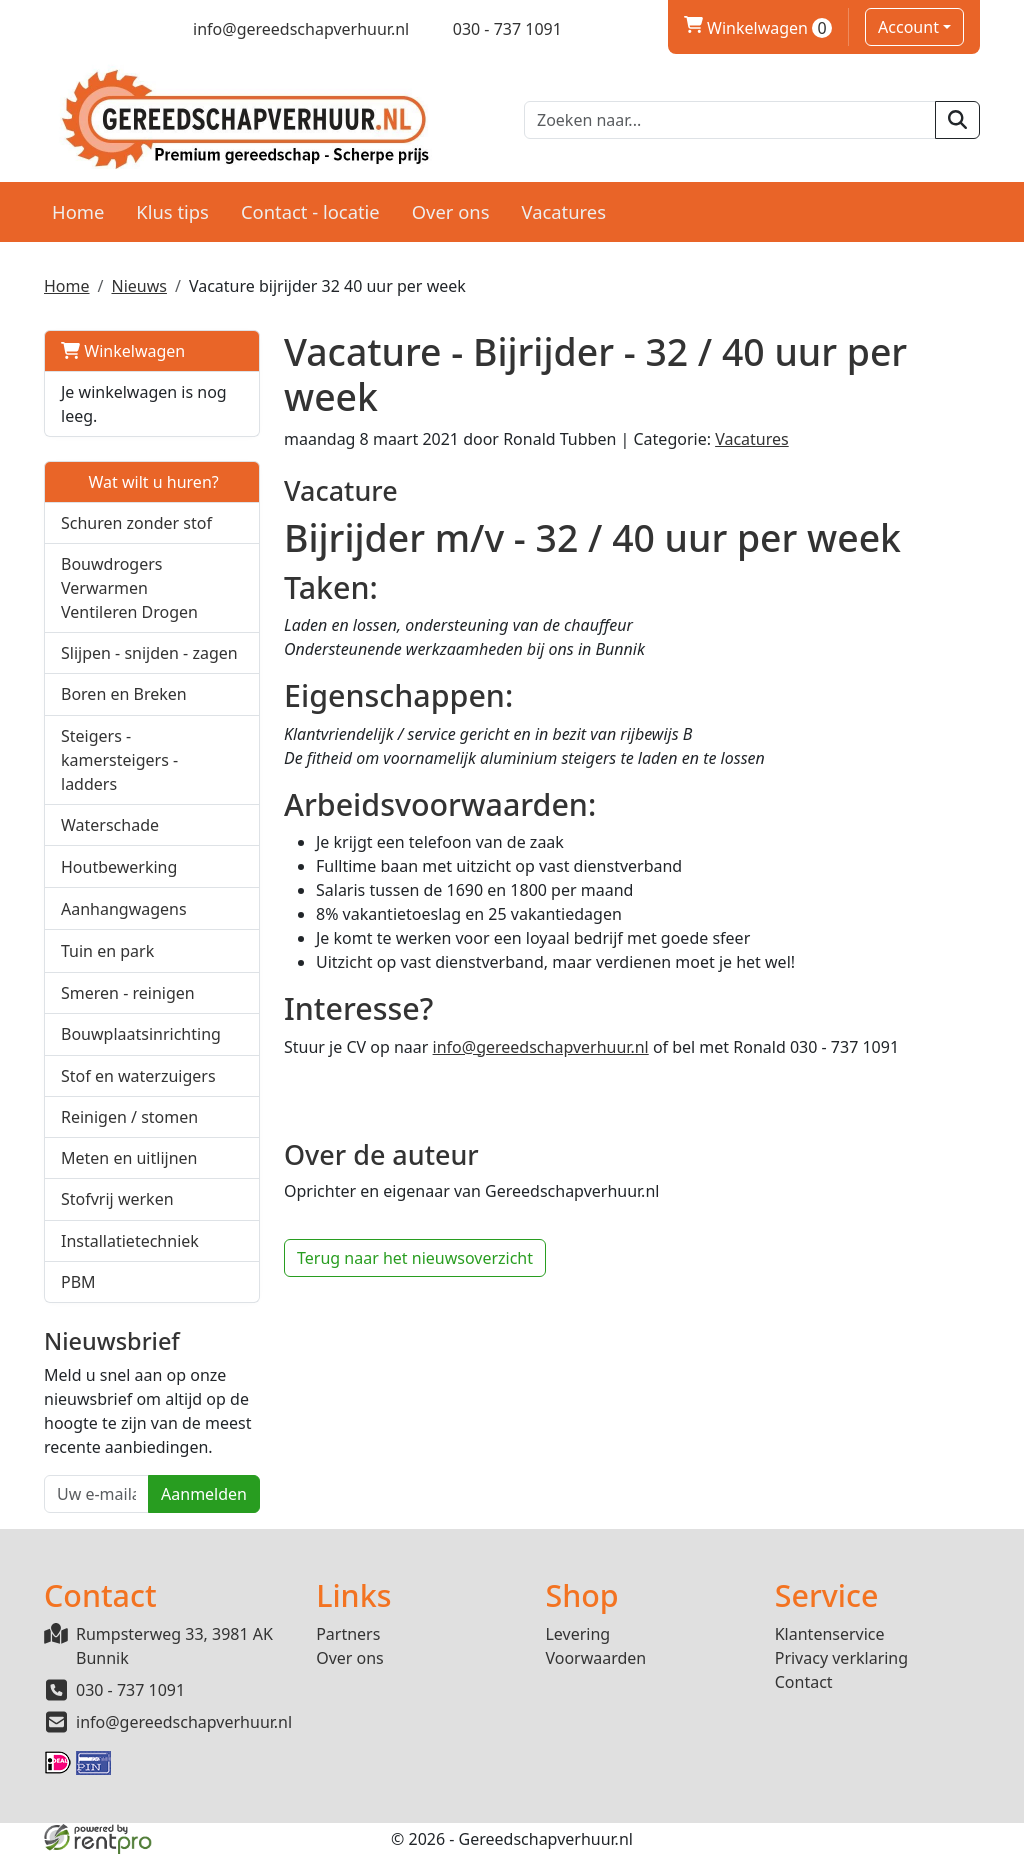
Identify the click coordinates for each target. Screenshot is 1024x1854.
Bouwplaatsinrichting (141, 1034)
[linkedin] (123, 29)
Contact (804, 1682)
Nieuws (138, 286)
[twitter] (88, 29)
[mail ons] (288, 29)
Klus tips (172, 211)
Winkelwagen (123, 351)
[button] (233, 587)
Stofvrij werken (117, 1199)
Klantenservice (830, 1634)
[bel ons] (493, 29)
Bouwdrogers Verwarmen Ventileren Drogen (129, 588)
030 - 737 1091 (130, 1690)
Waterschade (110, 825)
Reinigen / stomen (129, 1117)
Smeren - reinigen (128, 993)
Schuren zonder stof (136, 523)
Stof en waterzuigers (138, 1076)
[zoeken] (957, 120)
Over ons (451, 211)
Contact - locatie (310, 211)
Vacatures (563, 211)
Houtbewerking (119, 867)
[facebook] (53, 29)
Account (908, 27)
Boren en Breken (124, 694)
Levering (577, 1634)
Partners (348, 1634)
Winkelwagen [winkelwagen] (758, 28)
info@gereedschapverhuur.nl (541, 1047)
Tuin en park (107, 951)
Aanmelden (204, 1494)
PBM (78, 1282)
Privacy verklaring (841, 1658)
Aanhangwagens (124, 909)
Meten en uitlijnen (129, 1158)
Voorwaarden (595, 1658)
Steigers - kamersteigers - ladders (119, 760)
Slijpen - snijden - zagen (149, 653)
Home (78, 211)
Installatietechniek (130, 1241)
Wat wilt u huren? (140, 482)
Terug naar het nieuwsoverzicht (415, 1258)
